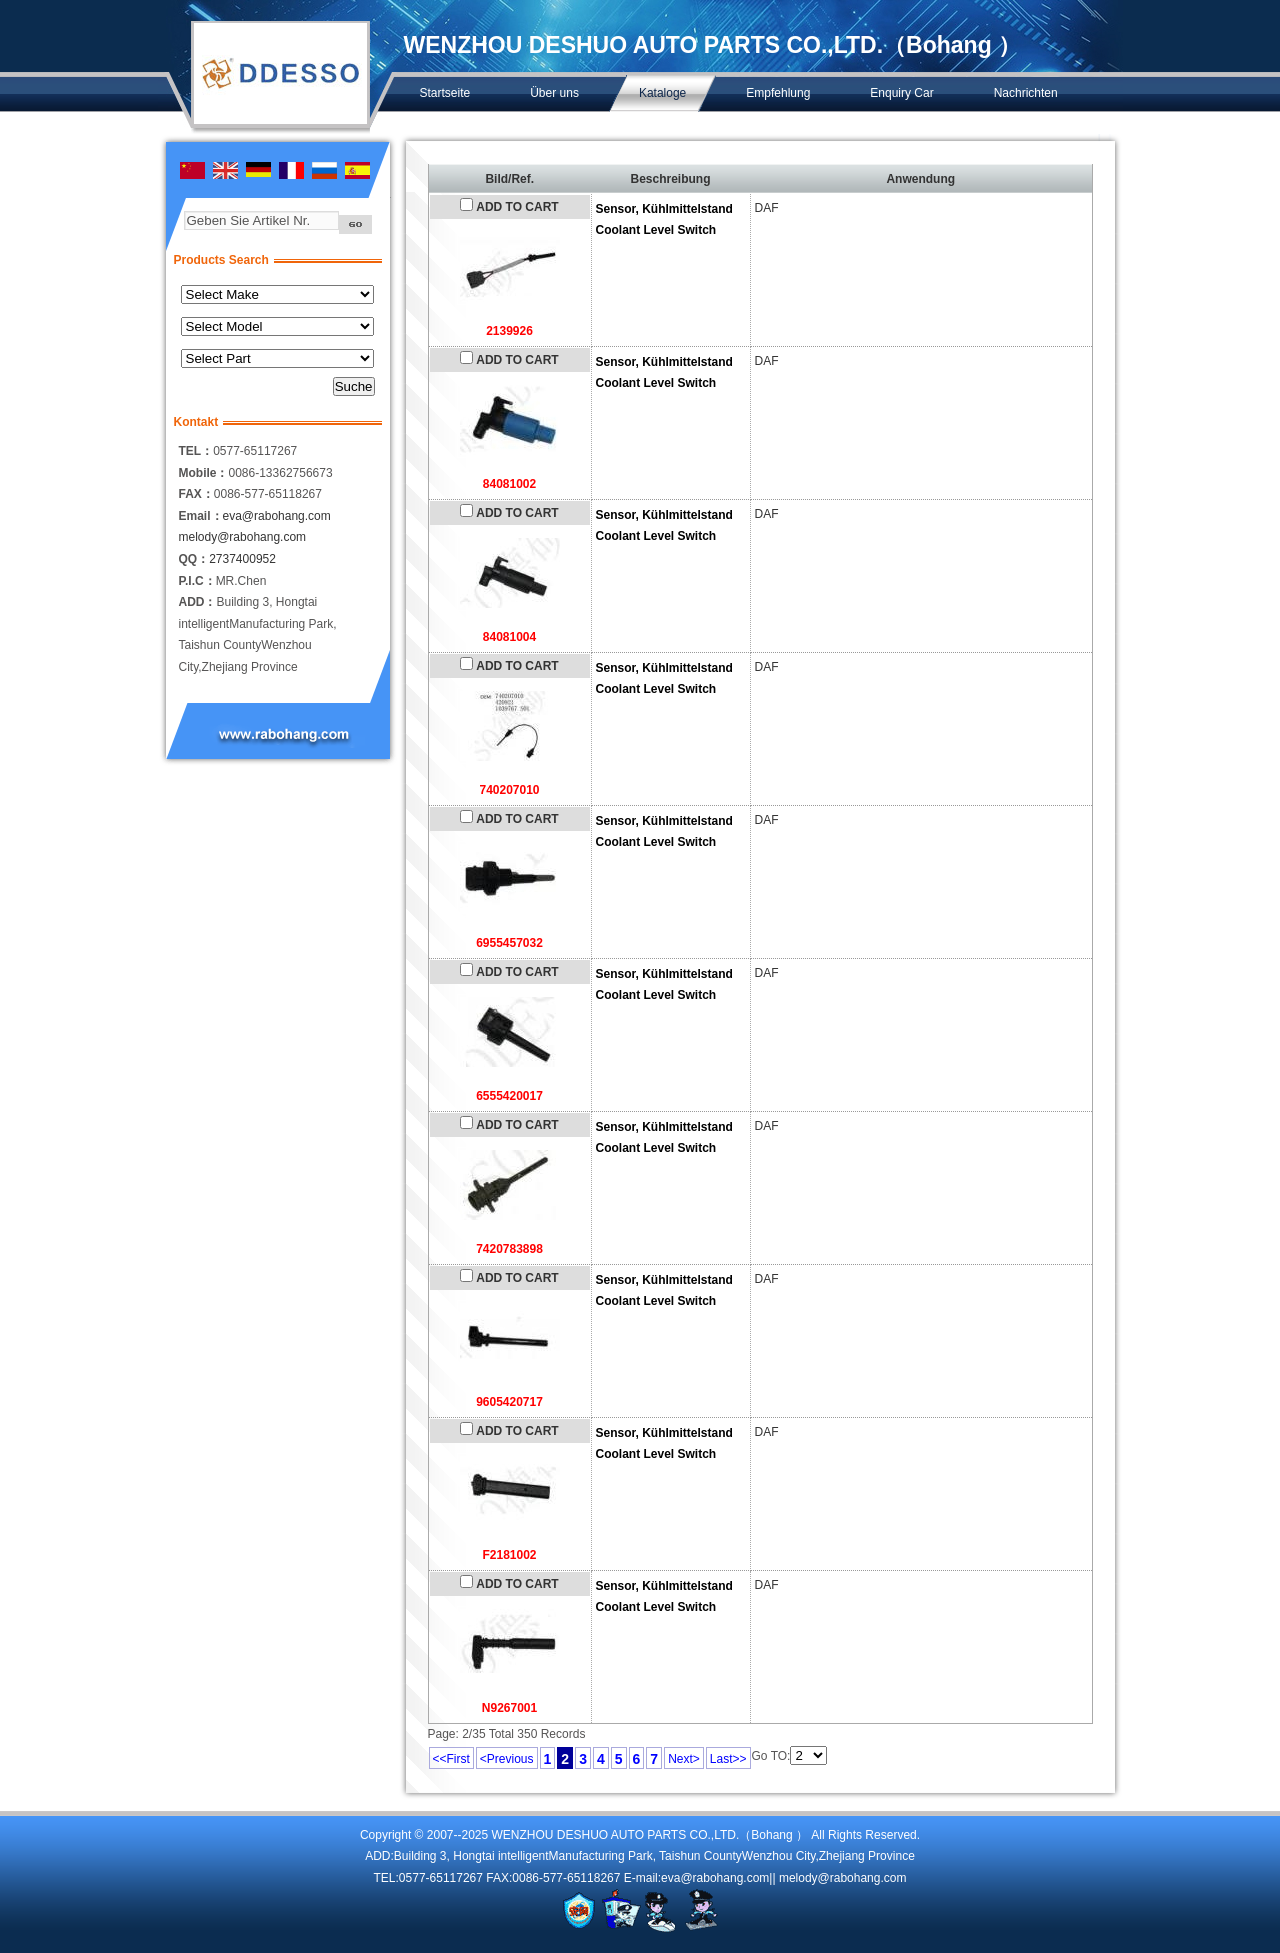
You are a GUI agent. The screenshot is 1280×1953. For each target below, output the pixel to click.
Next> (684, 1759)
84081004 (509, 637)
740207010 (509, 790)
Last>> (728, 1759)
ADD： (198, 602)
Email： (201, 516)
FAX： (196, 494)
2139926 (509, 331)
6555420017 (509, 1096)
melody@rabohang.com (243, 537)
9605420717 (509, 1402)
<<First (451, 1759)
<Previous (507, 1759)
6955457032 (509, 943)
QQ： (194, 559)
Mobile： (204, 473)
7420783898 (509, 1249)
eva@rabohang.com (277, 516)
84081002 (509, 484)
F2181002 (509, 1555)
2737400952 (242, 559)
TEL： (196, 451)
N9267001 (509, 1708)
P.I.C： (197, 581)
